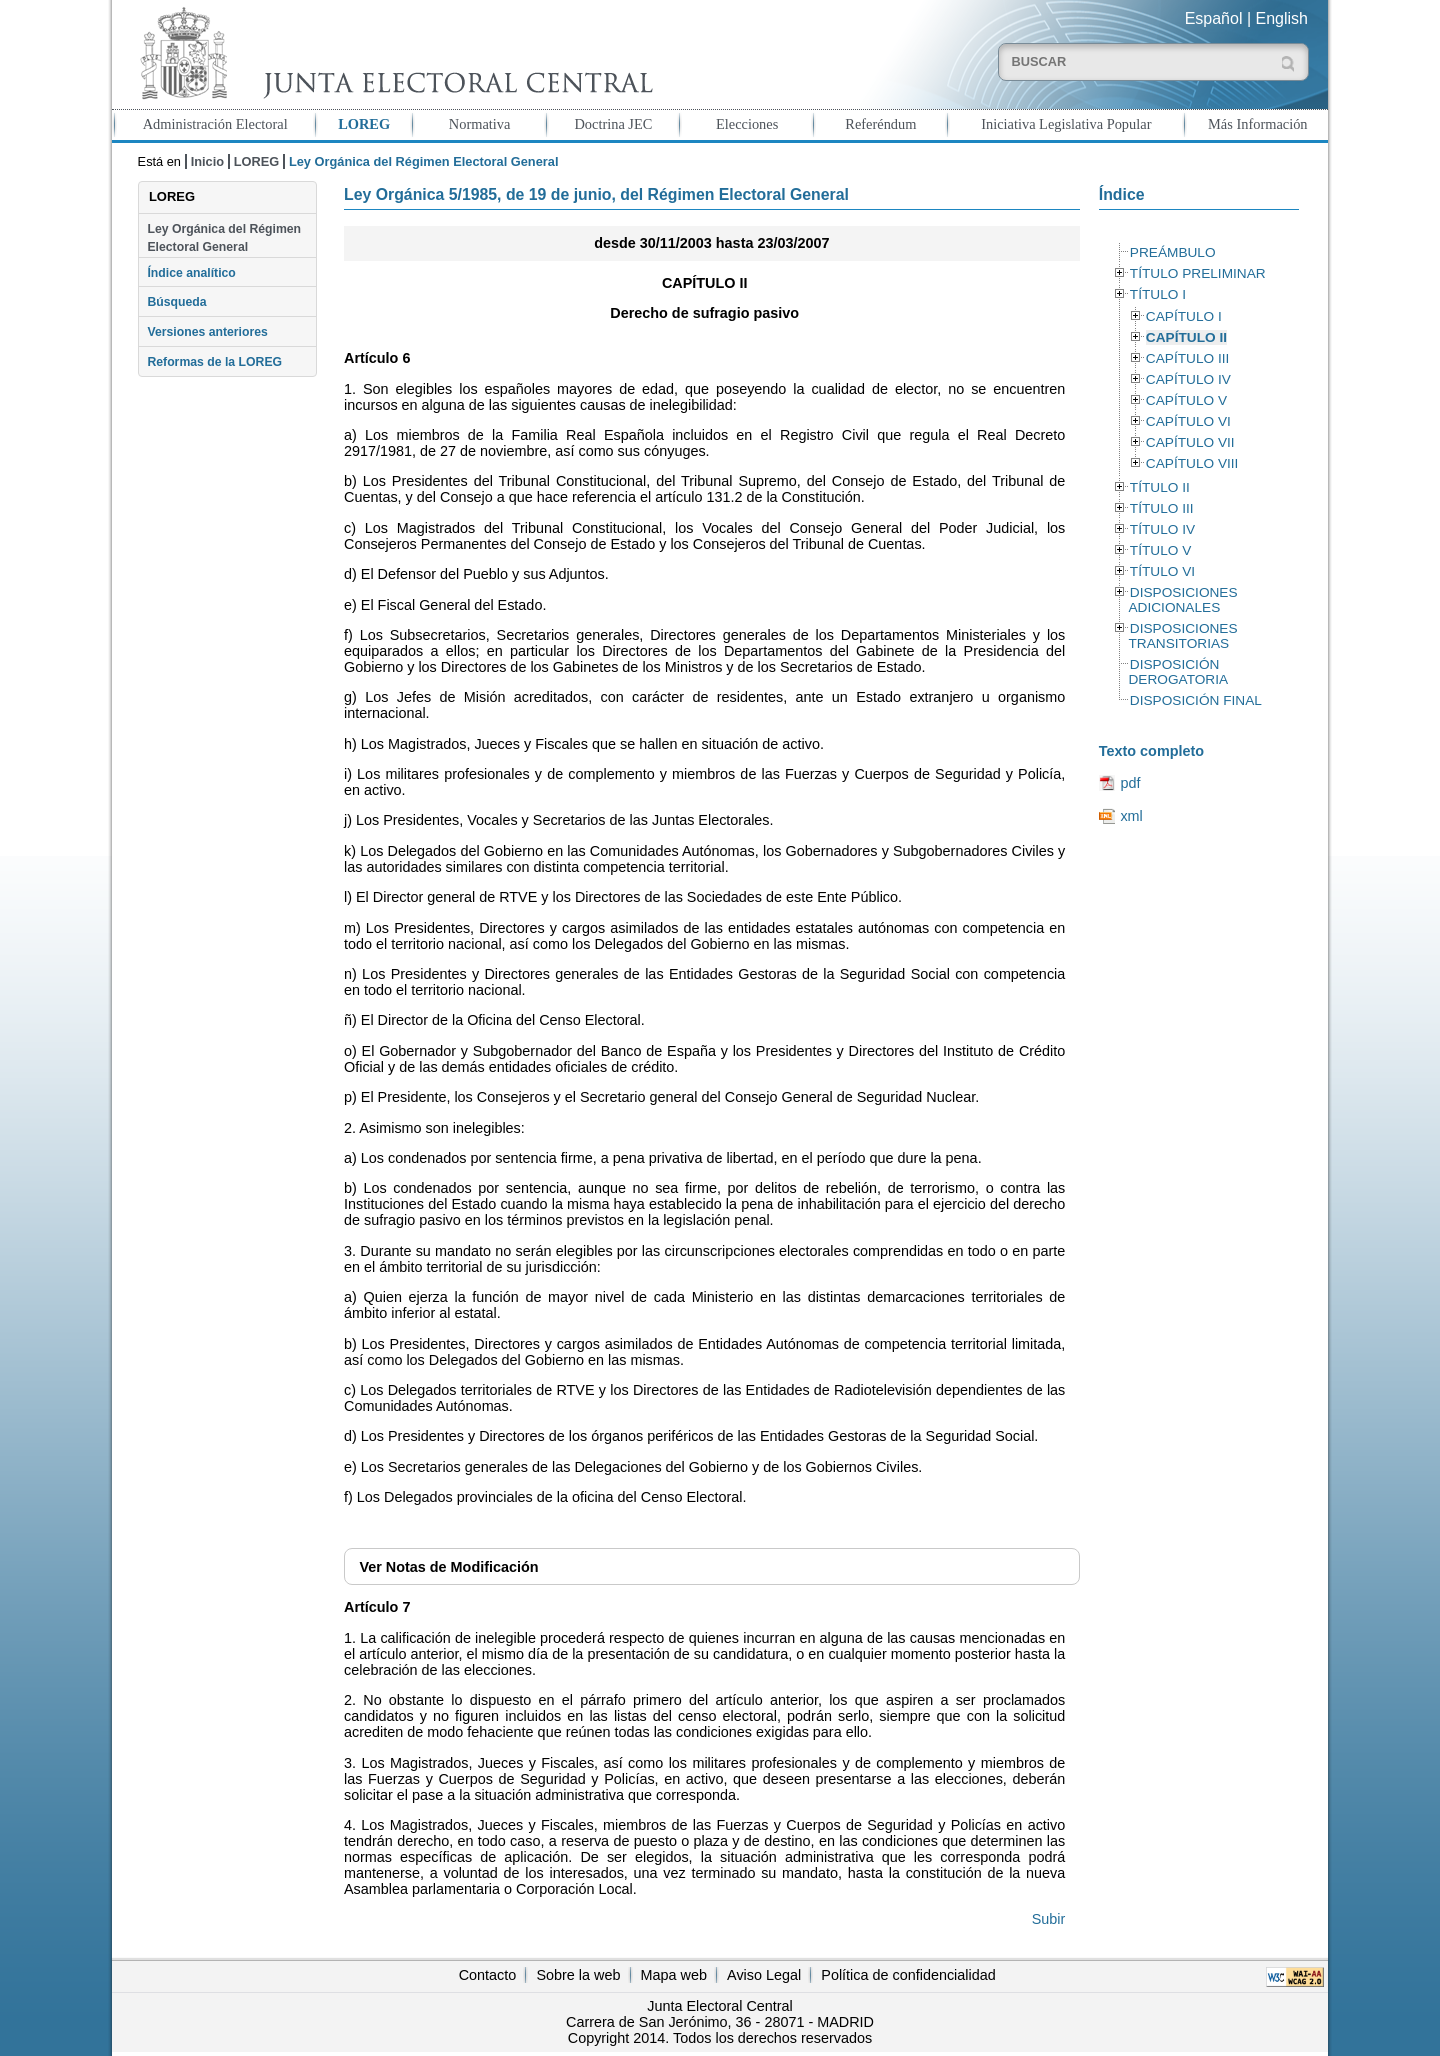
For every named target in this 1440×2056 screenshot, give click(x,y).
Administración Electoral (215, 124)
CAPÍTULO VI (1188, 421)
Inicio (207, 161)
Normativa (480, 124)
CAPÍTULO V (1186, 400)
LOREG (364, 124)
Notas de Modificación (448, 1567)
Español (1214, 18)
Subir (1049, 1919)
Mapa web (674, 1975)
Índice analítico (191, 273)
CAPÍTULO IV (1188, 379)
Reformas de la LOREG (214, 362)
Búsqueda (176, 302)
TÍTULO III (1162, 508)
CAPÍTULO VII (1190, 442)
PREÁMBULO (1173, 252)
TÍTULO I (1158, 294)
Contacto (488, 1975)
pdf (1130, 783)
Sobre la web (578, 1975)
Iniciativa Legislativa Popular (1066, 124)
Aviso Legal (764, 1975)
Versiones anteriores (207, 332)
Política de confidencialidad (908, 1975)
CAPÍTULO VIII (1192, 463)
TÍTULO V (1160, 550)
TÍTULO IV (1162, 529)
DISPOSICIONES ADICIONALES (1182, 600)
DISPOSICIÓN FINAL (1196, 700)
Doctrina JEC (613, 124)
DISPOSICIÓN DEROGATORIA (1178, 672)
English (1282, 18)
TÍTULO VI (1162, 571)
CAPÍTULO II (1186, 337)
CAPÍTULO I (1184, 316)
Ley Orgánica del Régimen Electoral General (224, 238)
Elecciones (747, 124)
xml (1131, 816)
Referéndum (880, 124)
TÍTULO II (1160, 487)
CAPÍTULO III (1187, 358)
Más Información (1258, 124)
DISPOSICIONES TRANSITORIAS (1182, 636)
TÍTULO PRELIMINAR (1198, 273)
